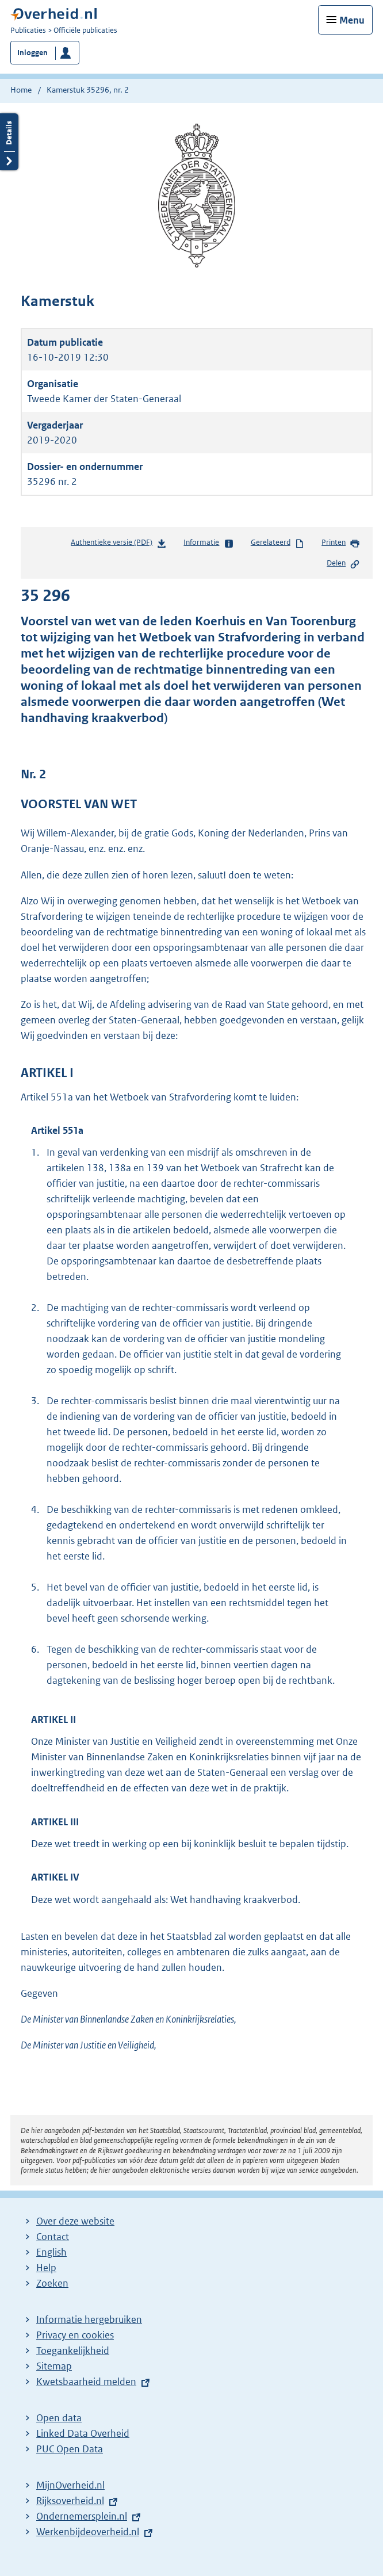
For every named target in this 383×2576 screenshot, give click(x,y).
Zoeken (52, 2283)
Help (46, 2267)
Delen (343, 564)
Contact (52, 2236)
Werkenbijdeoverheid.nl (87, 2531)
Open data (59, 2417)
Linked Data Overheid (82, 2433)
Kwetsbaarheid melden (86, 2381)
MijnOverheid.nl (70, 2485)
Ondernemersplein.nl (81, 2516)
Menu (352, 20)
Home (21, 90)
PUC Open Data (69, 2449)
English (51, 2252)
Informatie (208, 543)
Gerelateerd (278, 543)
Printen (340, 543)
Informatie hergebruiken (89, 2319)
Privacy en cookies (75, 2335)
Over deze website (75, 2221)
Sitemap (54, 2366)
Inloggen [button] (32, 53)
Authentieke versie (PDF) (119, 544)
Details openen (9, 141)
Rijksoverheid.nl (70, 2500)
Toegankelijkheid (72, 2350)
